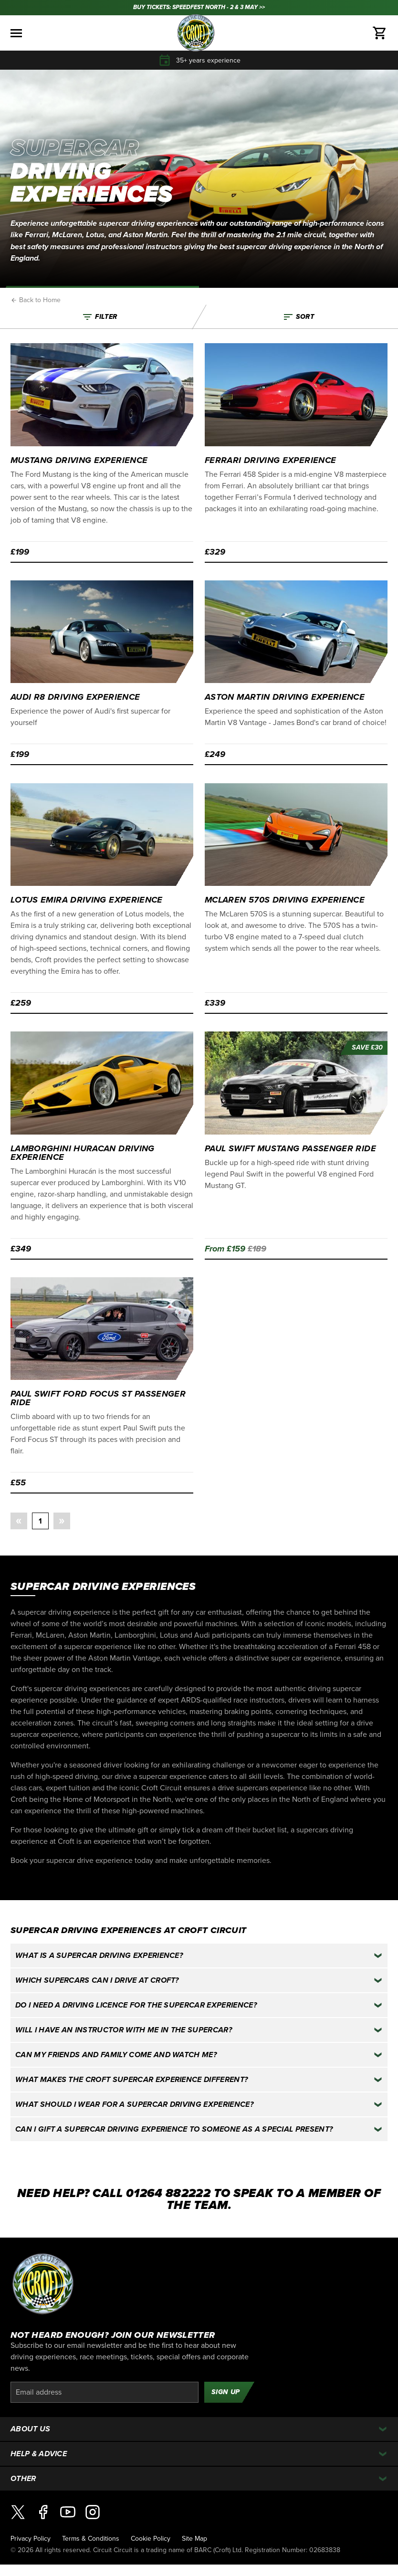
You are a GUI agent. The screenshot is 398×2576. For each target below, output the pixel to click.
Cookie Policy (150, 2538)
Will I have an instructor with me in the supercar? (123, 2030)
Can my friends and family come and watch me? (116, 2055)
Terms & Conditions (90, 2538)
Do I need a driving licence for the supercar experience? (136, 2005)
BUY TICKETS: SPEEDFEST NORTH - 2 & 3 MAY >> (199, 7)
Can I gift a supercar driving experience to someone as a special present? (174, 2129)
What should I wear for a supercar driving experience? (134, 2104)
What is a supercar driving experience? (99, 1955)
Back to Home (35, 300)
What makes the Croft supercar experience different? (131, 2079)
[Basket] (380, 32)
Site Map (194, 2538)
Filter (99, 317)
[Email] (104, 2392)
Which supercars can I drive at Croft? (97, 1980)
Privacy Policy (30, 2538)
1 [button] (40, 1521)
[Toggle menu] (16, 33)
